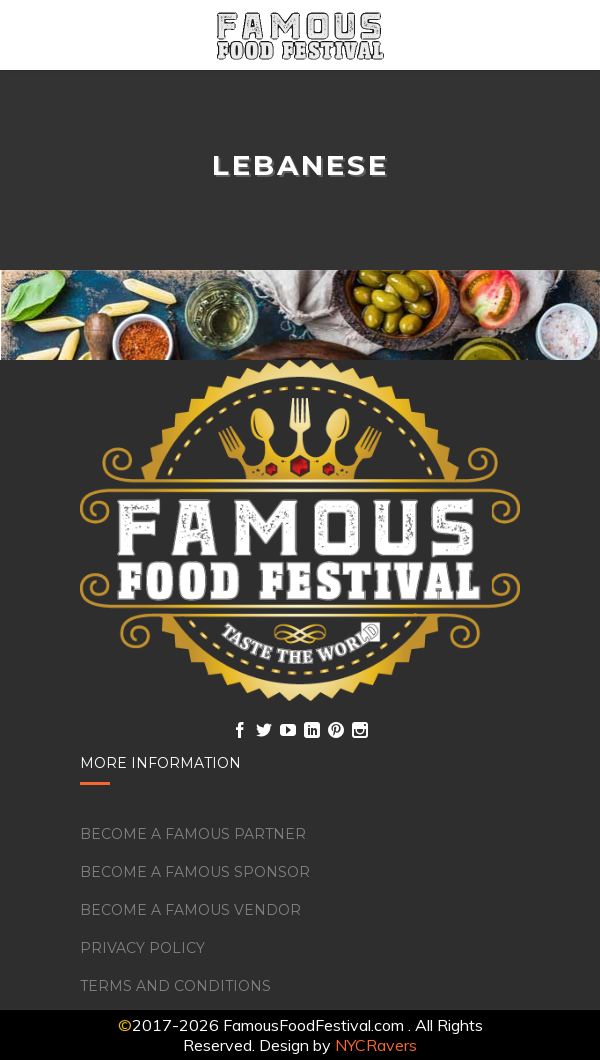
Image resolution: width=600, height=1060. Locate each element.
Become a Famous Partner (193, 834)
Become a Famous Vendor (190, 910)
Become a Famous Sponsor (195, 872)
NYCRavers (376, 1045)
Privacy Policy (142, 948)
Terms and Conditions (175, 986)
